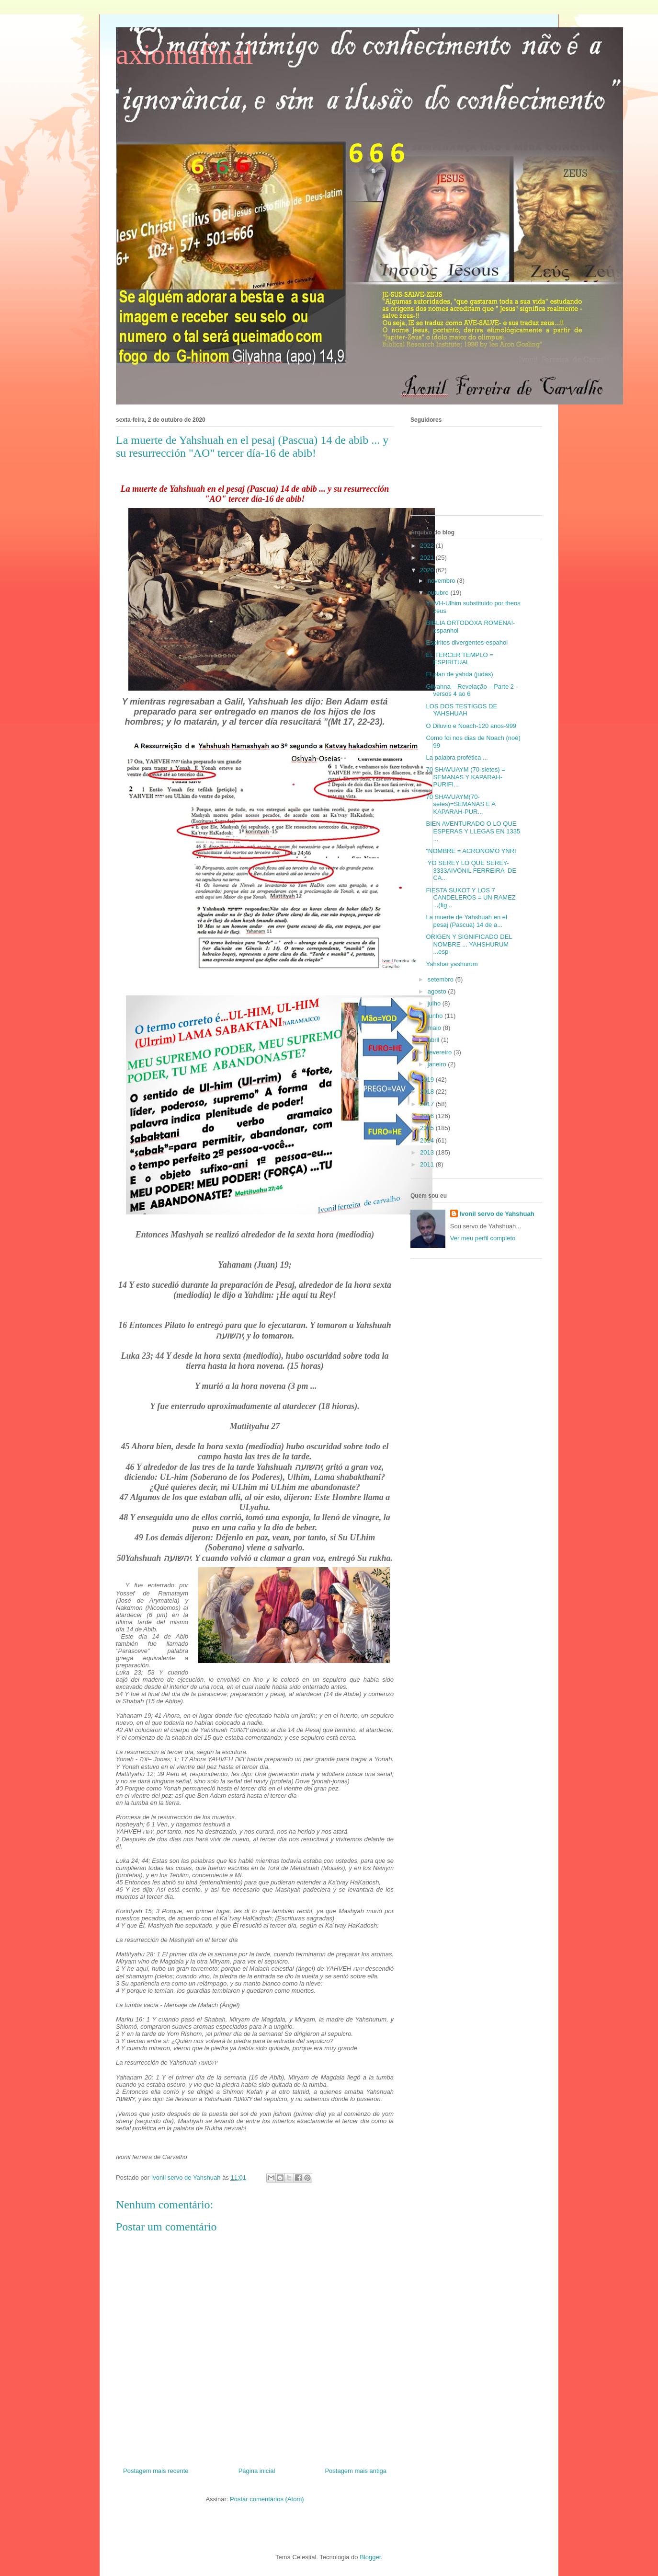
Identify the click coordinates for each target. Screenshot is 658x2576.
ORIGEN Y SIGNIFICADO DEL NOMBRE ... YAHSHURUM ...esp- (469, 944)
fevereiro (441, 1052)
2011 (428, 1164)
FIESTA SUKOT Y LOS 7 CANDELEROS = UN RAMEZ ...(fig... (470, 898)
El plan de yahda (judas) (459, 674)
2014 (428, 1140)
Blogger (370, 2557)
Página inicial (256, 2470)
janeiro (438, 1064)
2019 (428, 1079)
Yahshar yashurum (451, 964)
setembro (441, 979)
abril (434, 1039)
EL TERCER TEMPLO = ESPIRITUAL (459, 658)
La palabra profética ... (457, 757)
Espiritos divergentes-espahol (467, 642)
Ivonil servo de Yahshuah (497, 1213)
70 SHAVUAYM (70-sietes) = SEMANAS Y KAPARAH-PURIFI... (465, 777)
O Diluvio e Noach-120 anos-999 (471, 725)
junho (436, 1015)
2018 (428, 1091)
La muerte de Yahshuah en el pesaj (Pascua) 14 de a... (466, 920)
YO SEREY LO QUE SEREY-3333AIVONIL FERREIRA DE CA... (471, 870)
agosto (438, 991)
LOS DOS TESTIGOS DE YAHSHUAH (461, 710)
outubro (439, 592)
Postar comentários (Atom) (267, 2499)
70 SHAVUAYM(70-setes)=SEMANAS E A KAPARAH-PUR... (460, 804)
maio (435, 1027)
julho (435, 1003)
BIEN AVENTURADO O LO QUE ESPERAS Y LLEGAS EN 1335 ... (473, 831)
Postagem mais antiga (355, 2470)
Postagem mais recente (156, 2470)
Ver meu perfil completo (483, 1238)
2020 (428, 570)
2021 (428, 557)
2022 (428, 545)
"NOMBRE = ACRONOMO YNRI (471, 851)
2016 (428, 1116)
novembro (442, 580)
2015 (428, 1128)
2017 (428, 1104)
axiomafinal (184, 54)
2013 (428, 1152)
